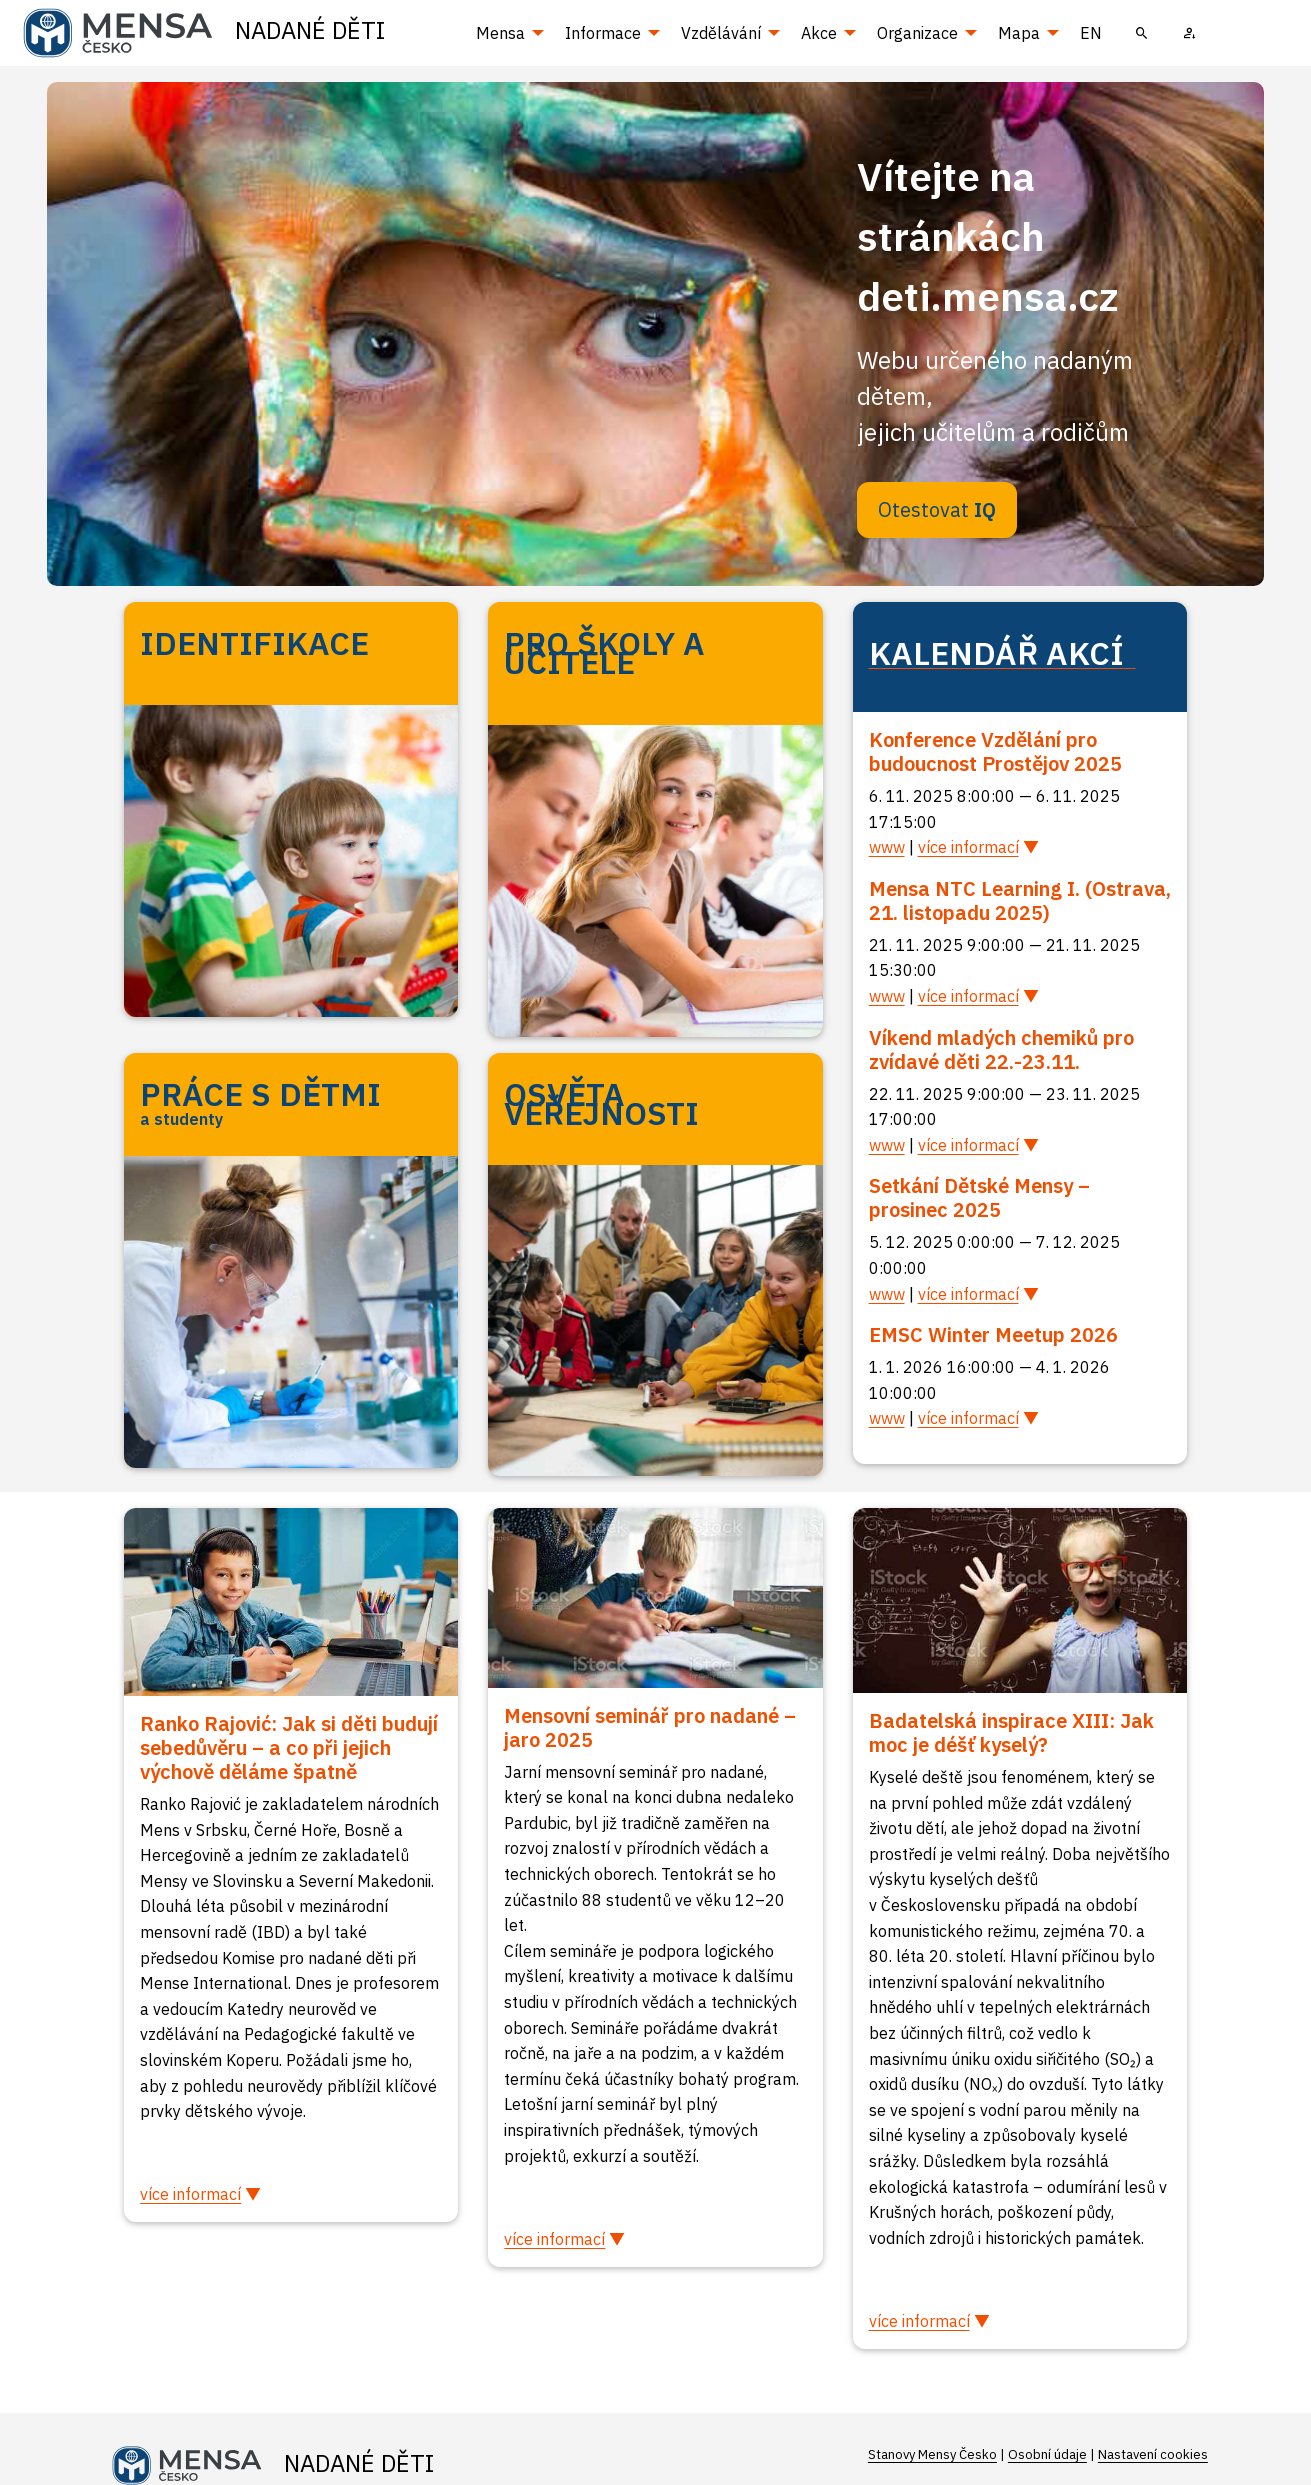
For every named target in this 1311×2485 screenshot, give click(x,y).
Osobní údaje (1047, 2454)
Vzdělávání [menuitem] (721, 33)
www (887, 847)
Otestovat (937, 509)
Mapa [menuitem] (1019, 33)
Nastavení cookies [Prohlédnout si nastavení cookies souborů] (1153, 2454)
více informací (968, 847)
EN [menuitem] (1091, 33)
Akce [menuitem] (819, 33)
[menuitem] (1142, 33)
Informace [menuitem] (603, 33)
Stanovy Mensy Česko (932, 2454)
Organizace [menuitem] (917, 33)
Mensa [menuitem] (500, 33)
